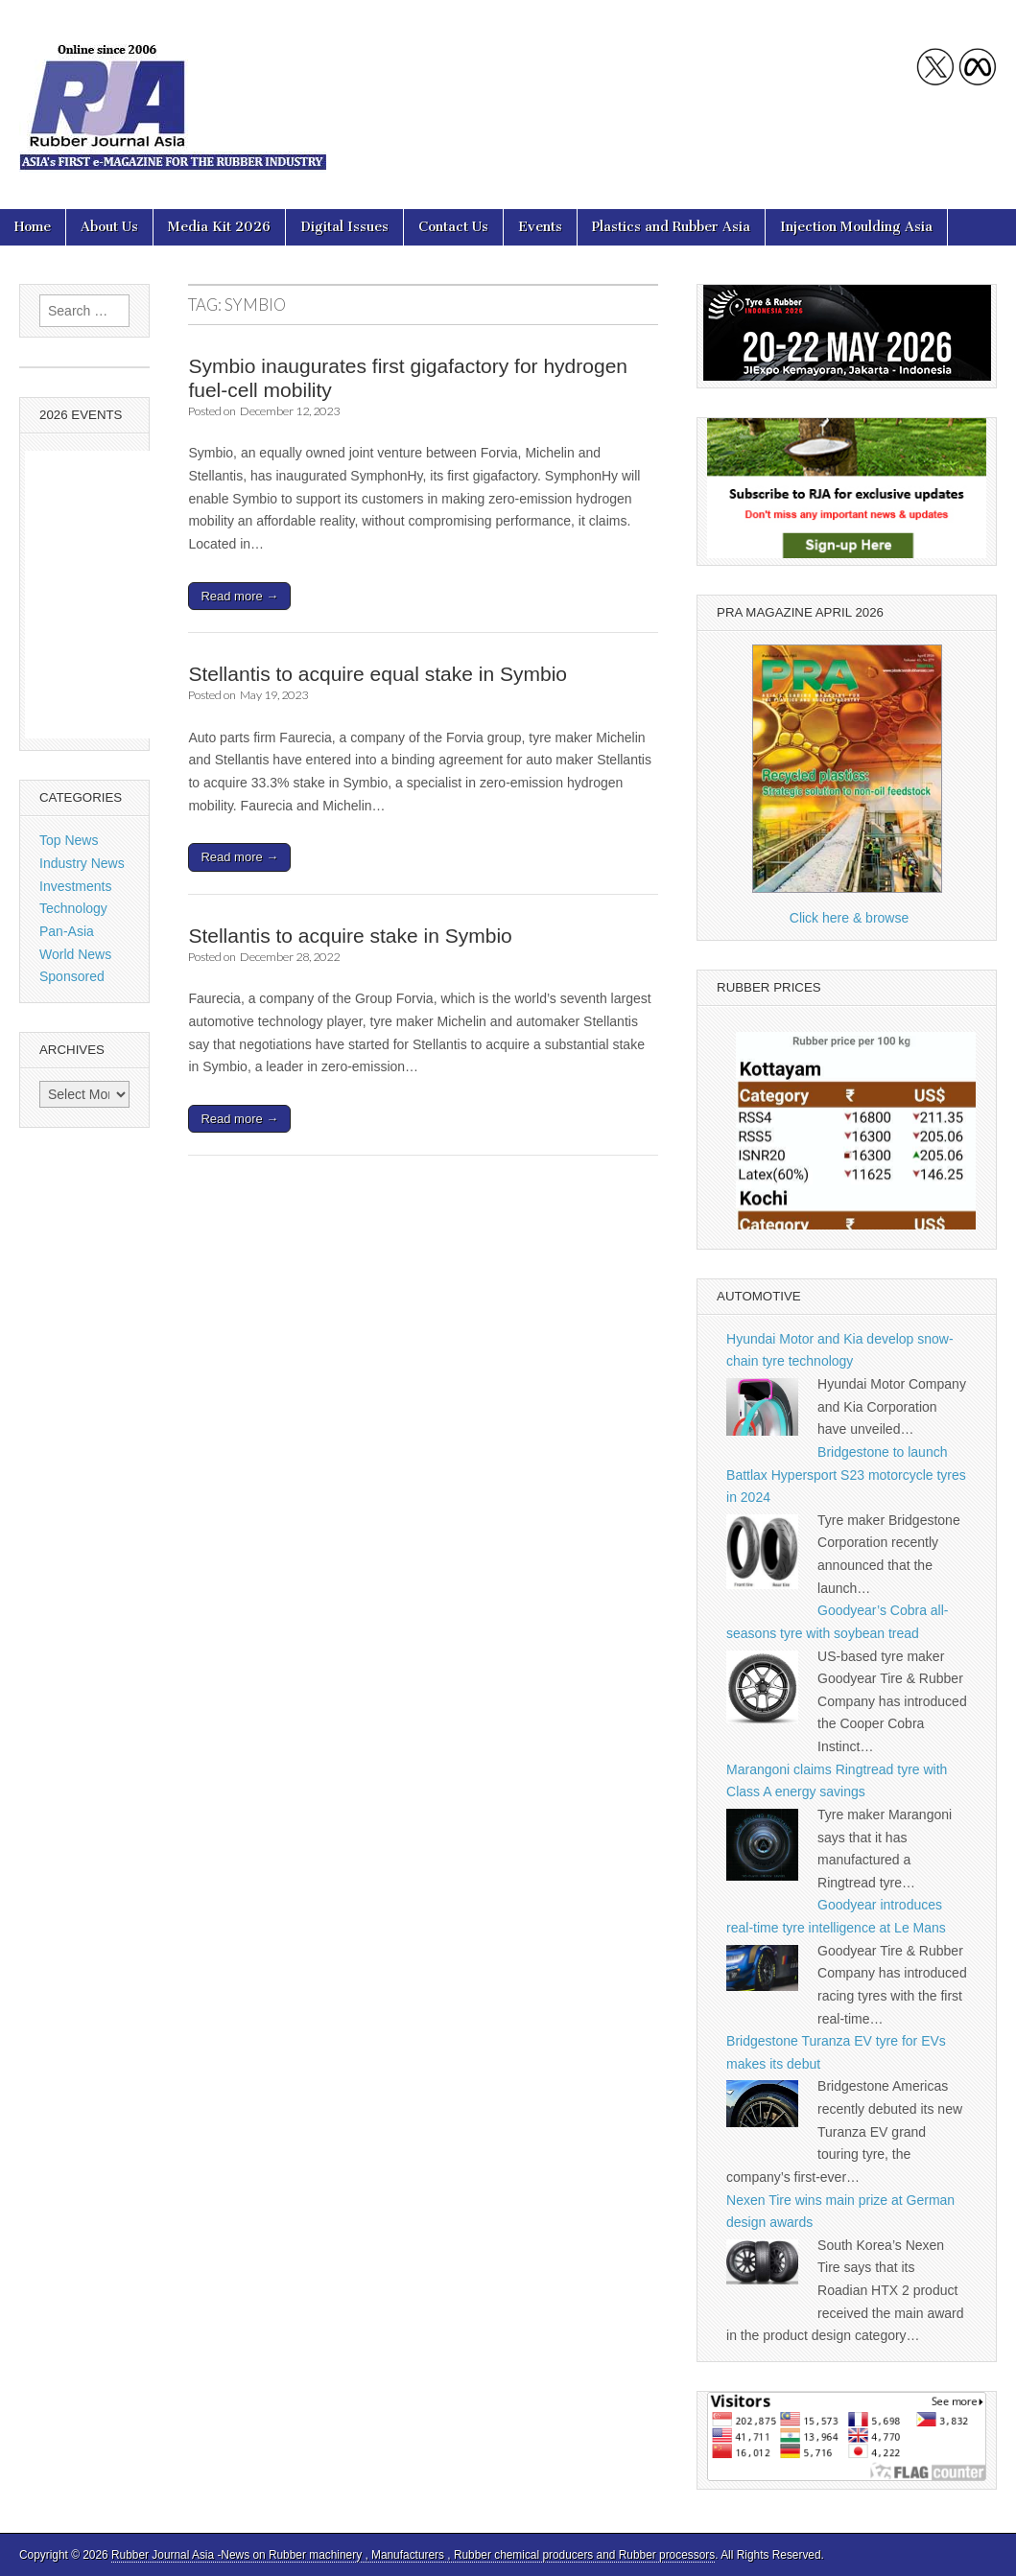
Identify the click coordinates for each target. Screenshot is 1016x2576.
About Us (109, 227)
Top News (68, 840)
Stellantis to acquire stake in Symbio (349, 936)
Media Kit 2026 (219, 227)
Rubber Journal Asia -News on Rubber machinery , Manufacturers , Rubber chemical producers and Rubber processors (413, 2555)
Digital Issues (344, 227)
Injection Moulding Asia (856, 227)
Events (540, 227)
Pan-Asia (66, 931)
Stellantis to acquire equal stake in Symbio (377, 674)
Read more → (239, 596)
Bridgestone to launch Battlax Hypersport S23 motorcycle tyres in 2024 (846, 1474)
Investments (75, 886)
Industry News (82, 863)
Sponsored (72, 976)
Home (32, 227)
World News (75, 954)
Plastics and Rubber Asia (671, 227)
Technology (73, 908)
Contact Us (453, 227)
